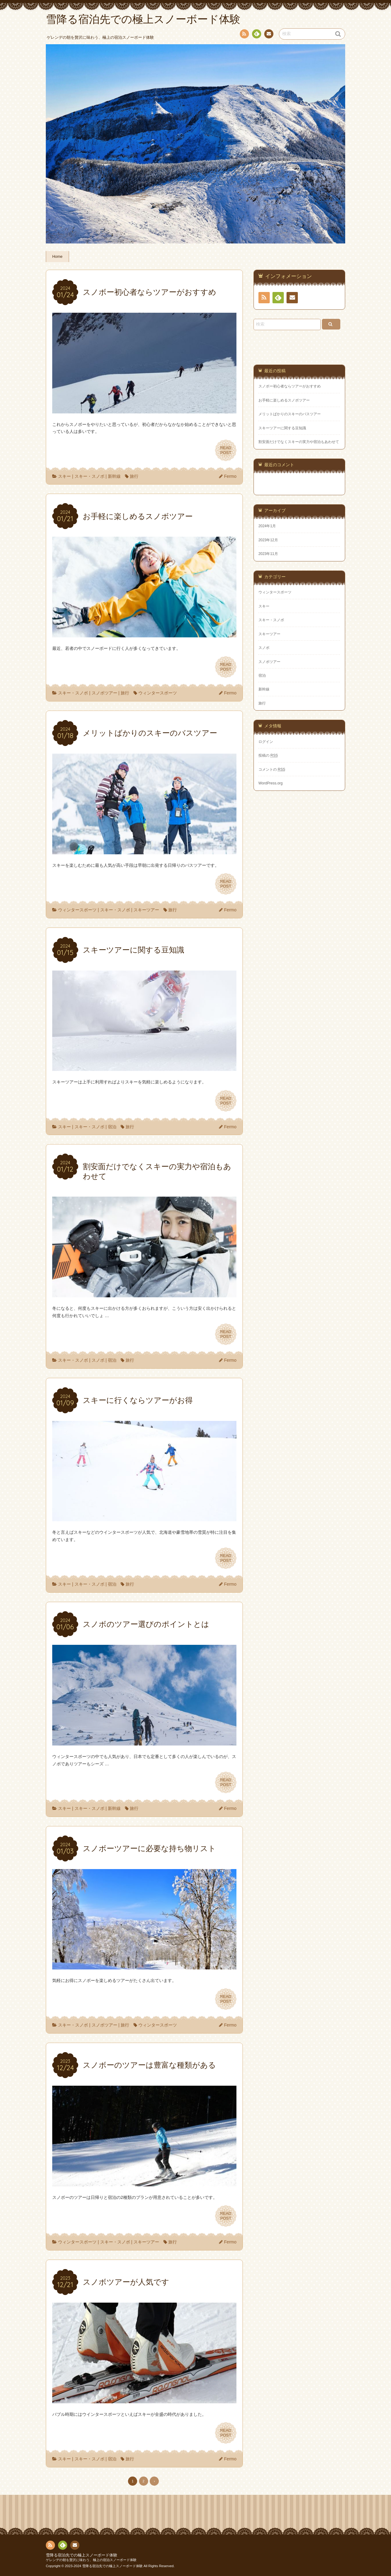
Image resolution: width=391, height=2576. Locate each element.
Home (57, 256)
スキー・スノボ (89, 476)
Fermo (230, 476)
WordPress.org (270, 783)
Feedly (256, 34)
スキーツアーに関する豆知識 (282, 428)
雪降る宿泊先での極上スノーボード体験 (81, 2555)
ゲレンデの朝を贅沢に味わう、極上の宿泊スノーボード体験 (91, 2560)
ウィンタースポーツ (157, 692)
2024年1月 (267, 526)
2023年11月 (268, 554)
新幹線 (114, 476)
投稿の (268, 755)
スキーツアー (146, 909)
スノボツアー (104, 692)
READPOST (225, 450)
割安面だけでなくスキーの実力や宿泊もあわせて (298, 442)
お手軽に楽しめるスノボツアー (284, 400)
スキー (64, 476)
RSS (244, 34)
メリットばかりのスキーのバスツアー (289, 414)
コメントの (271, 769)
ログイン (265, 742)
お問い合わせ (268, 34)
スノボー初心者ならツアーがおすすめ (289, 386)
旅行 (134, 476)
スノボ (98, 1360)
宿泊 (112, 1126)
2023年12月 (268, 540)
